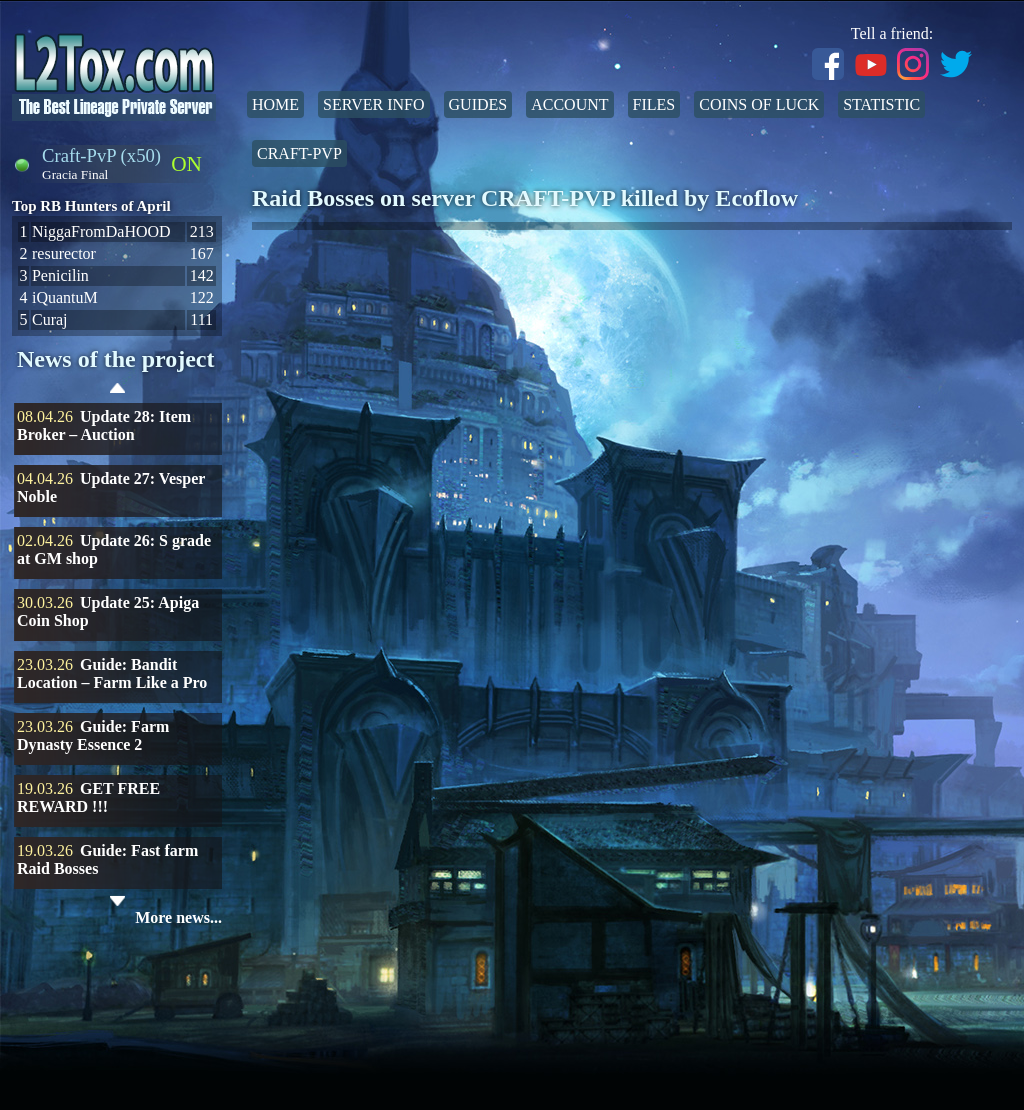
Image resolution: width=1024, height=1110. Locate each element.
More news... (178, 917)
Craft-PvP (299, 153)
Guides (478, 104)
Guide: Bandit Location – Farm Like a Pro (112, 673)
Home (275, 104)
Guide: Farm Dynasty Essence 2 (93, 735)
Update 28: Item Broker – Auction (104, 425)
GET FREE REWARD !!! (88, 797)
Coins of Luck (759, 104)
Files (654, 104)
